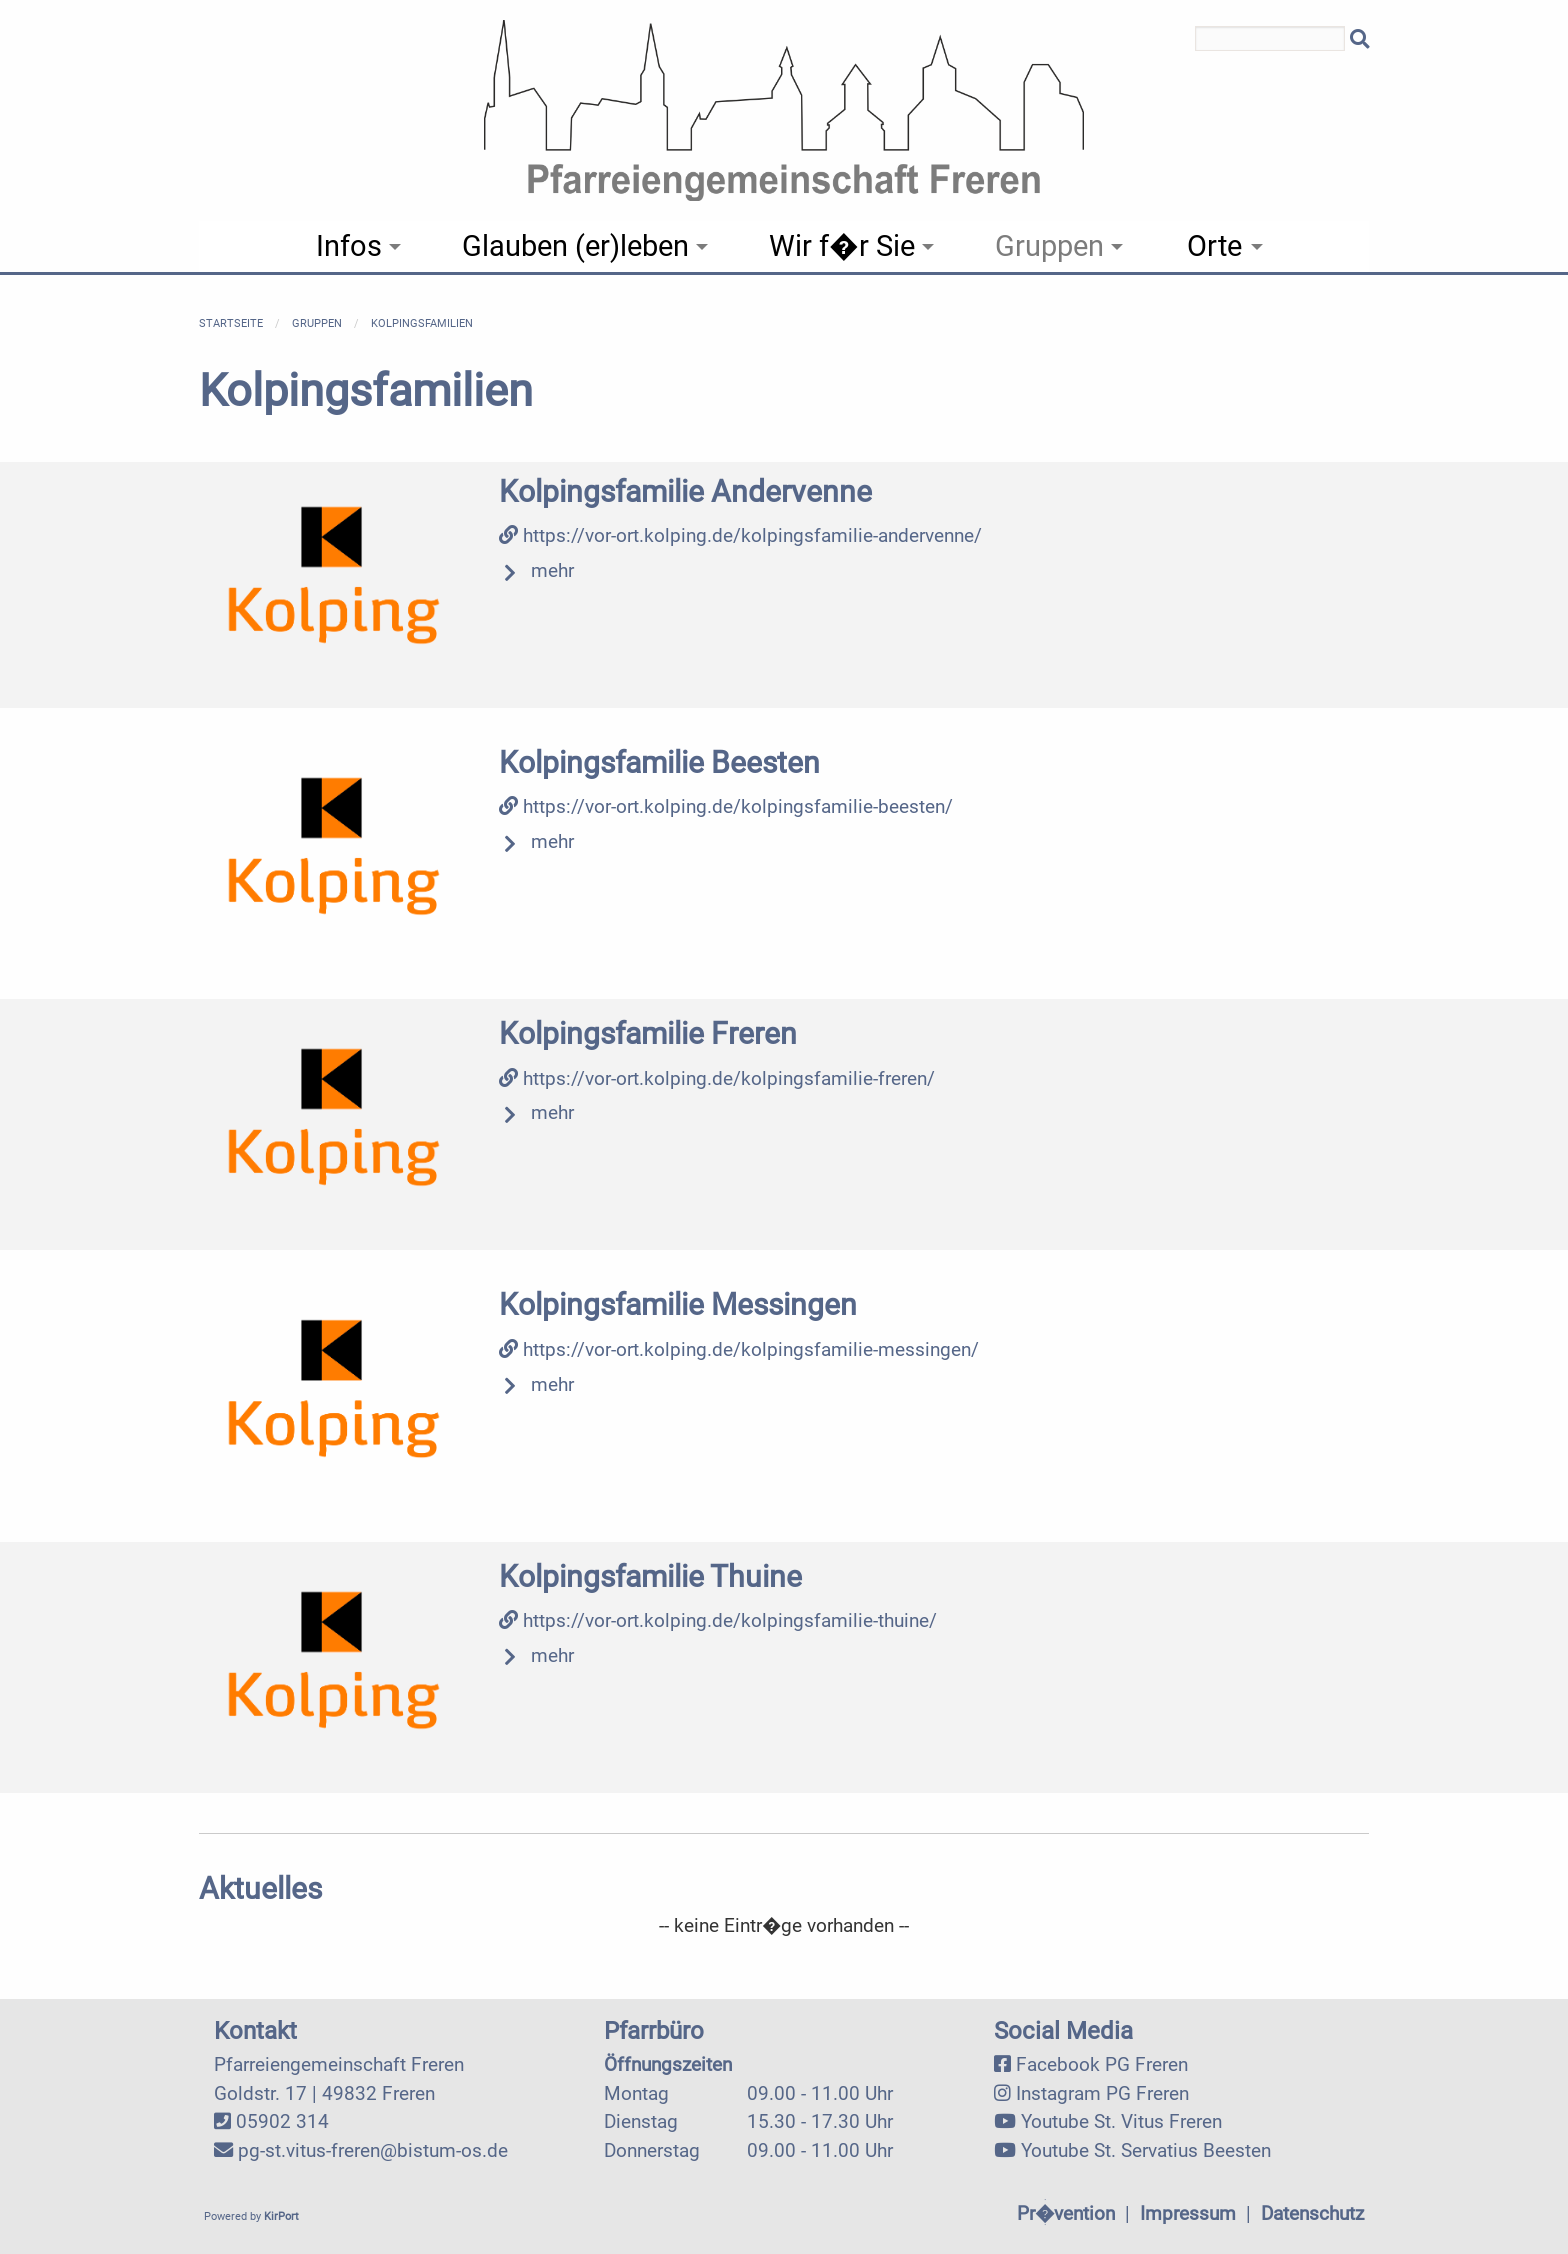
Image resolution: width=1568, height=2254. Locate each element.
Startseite (231, 323)
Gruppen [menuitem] (1049, 246)
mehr (552, 570)
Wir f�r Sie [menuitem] (842, 246)
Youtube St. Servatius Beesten (1146, 2150)
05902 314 (282, 2121)
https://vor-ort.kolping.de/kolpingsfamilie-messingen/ (739, 1349)
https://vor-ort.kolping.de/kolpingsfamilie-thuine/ (718, 1620)
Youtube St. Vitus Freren (1121, 2121)
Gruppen (317, 323)
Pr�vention (1066, 2213)
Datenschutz (1312, 2213)
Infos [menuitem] (349, 246)
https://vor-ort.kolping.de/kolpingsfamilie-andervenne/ (740, 535)
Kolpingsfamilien (422, 323)
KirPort (281, 2216)
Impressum (1188, 2213)
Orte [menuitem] (1214, 246)
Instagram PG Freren (1102, 2093)
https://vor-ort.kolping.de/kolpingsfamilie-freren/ (717, 1078)
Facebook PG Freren (1102, 2064)
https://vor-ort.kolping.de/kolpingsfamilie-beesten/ (726, 806)
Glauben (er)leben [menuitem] (575, 246)
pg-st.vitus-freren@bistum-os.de (373, 2150)
